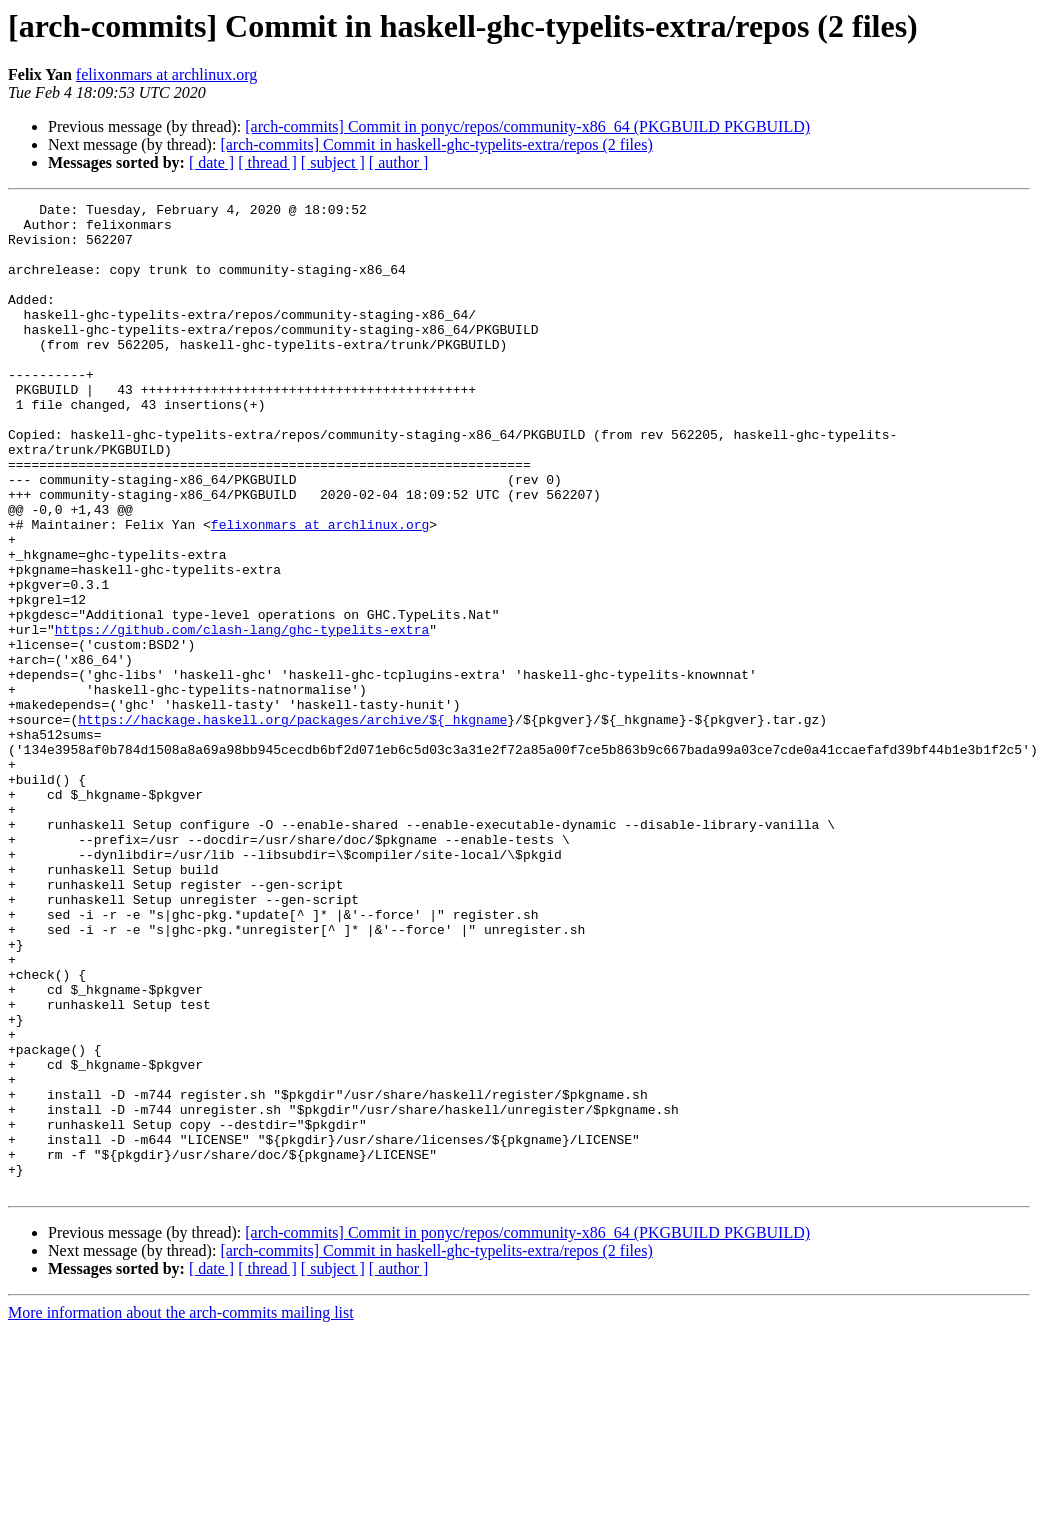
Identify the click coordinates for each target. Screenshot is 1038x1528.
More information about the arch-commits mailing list (181, 1510)
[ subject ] (333, 162)
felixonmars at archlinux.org (166, 74)
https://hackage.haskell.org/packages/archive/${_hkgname (292, 824)
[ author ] (399, 162)
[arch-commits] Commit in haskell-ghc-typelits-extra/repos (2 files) (436, 144)
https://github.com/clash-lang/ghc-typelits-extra (242, 716)
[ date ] (211, 162)
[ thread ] (267, 162)
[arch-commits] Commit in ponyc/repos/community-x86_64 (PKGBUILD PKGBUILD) (527, 126)
